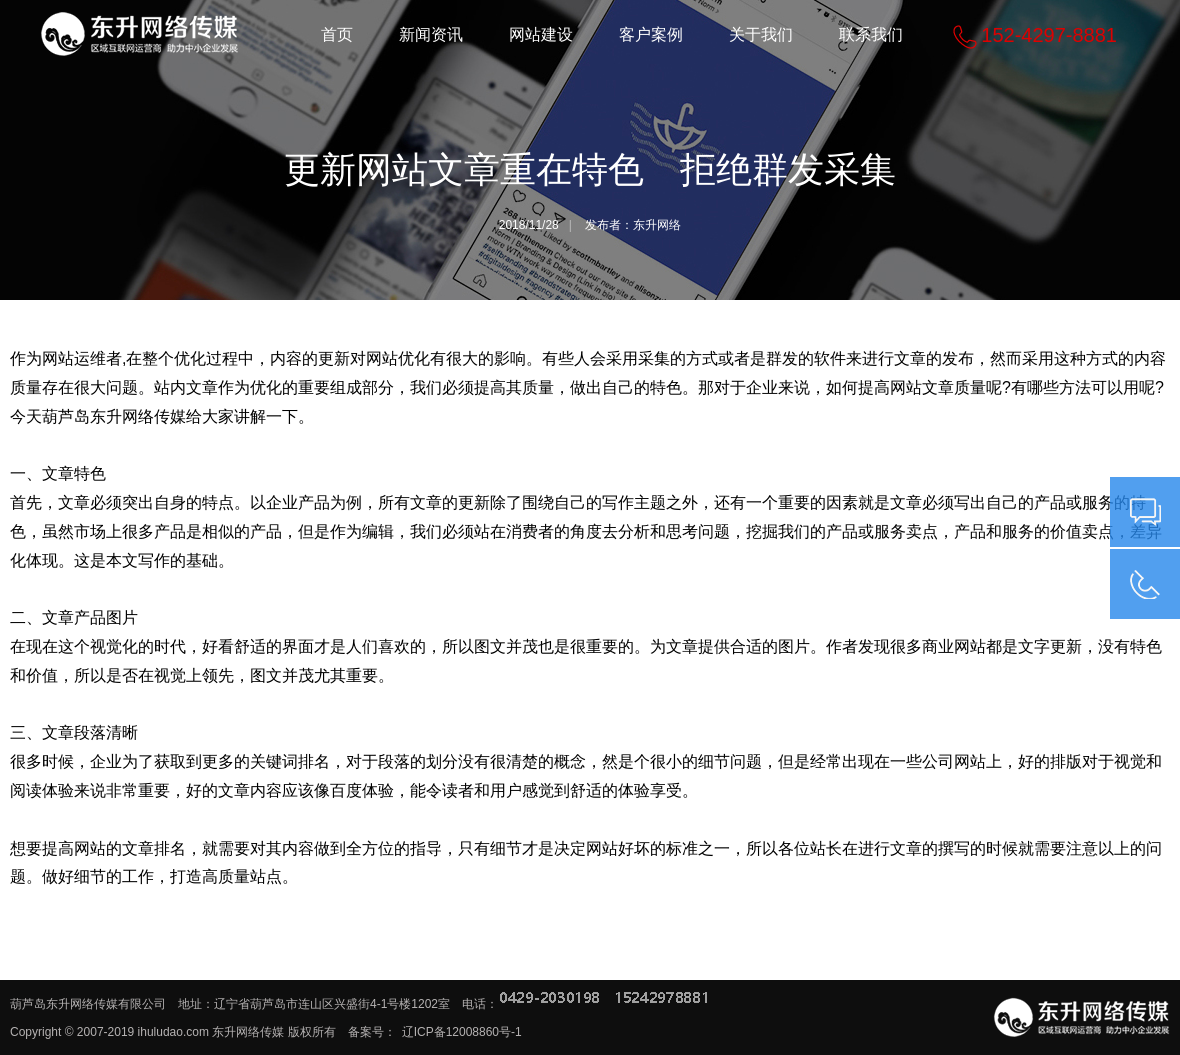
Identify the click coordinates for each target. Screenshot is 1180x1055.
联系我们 (871, 34)
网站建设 (541, 34)
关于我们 (761, 34)
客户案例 (651, 34)
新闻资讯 (431, 34)
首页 (337, 34)
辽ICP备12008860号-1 (462, 1032)
